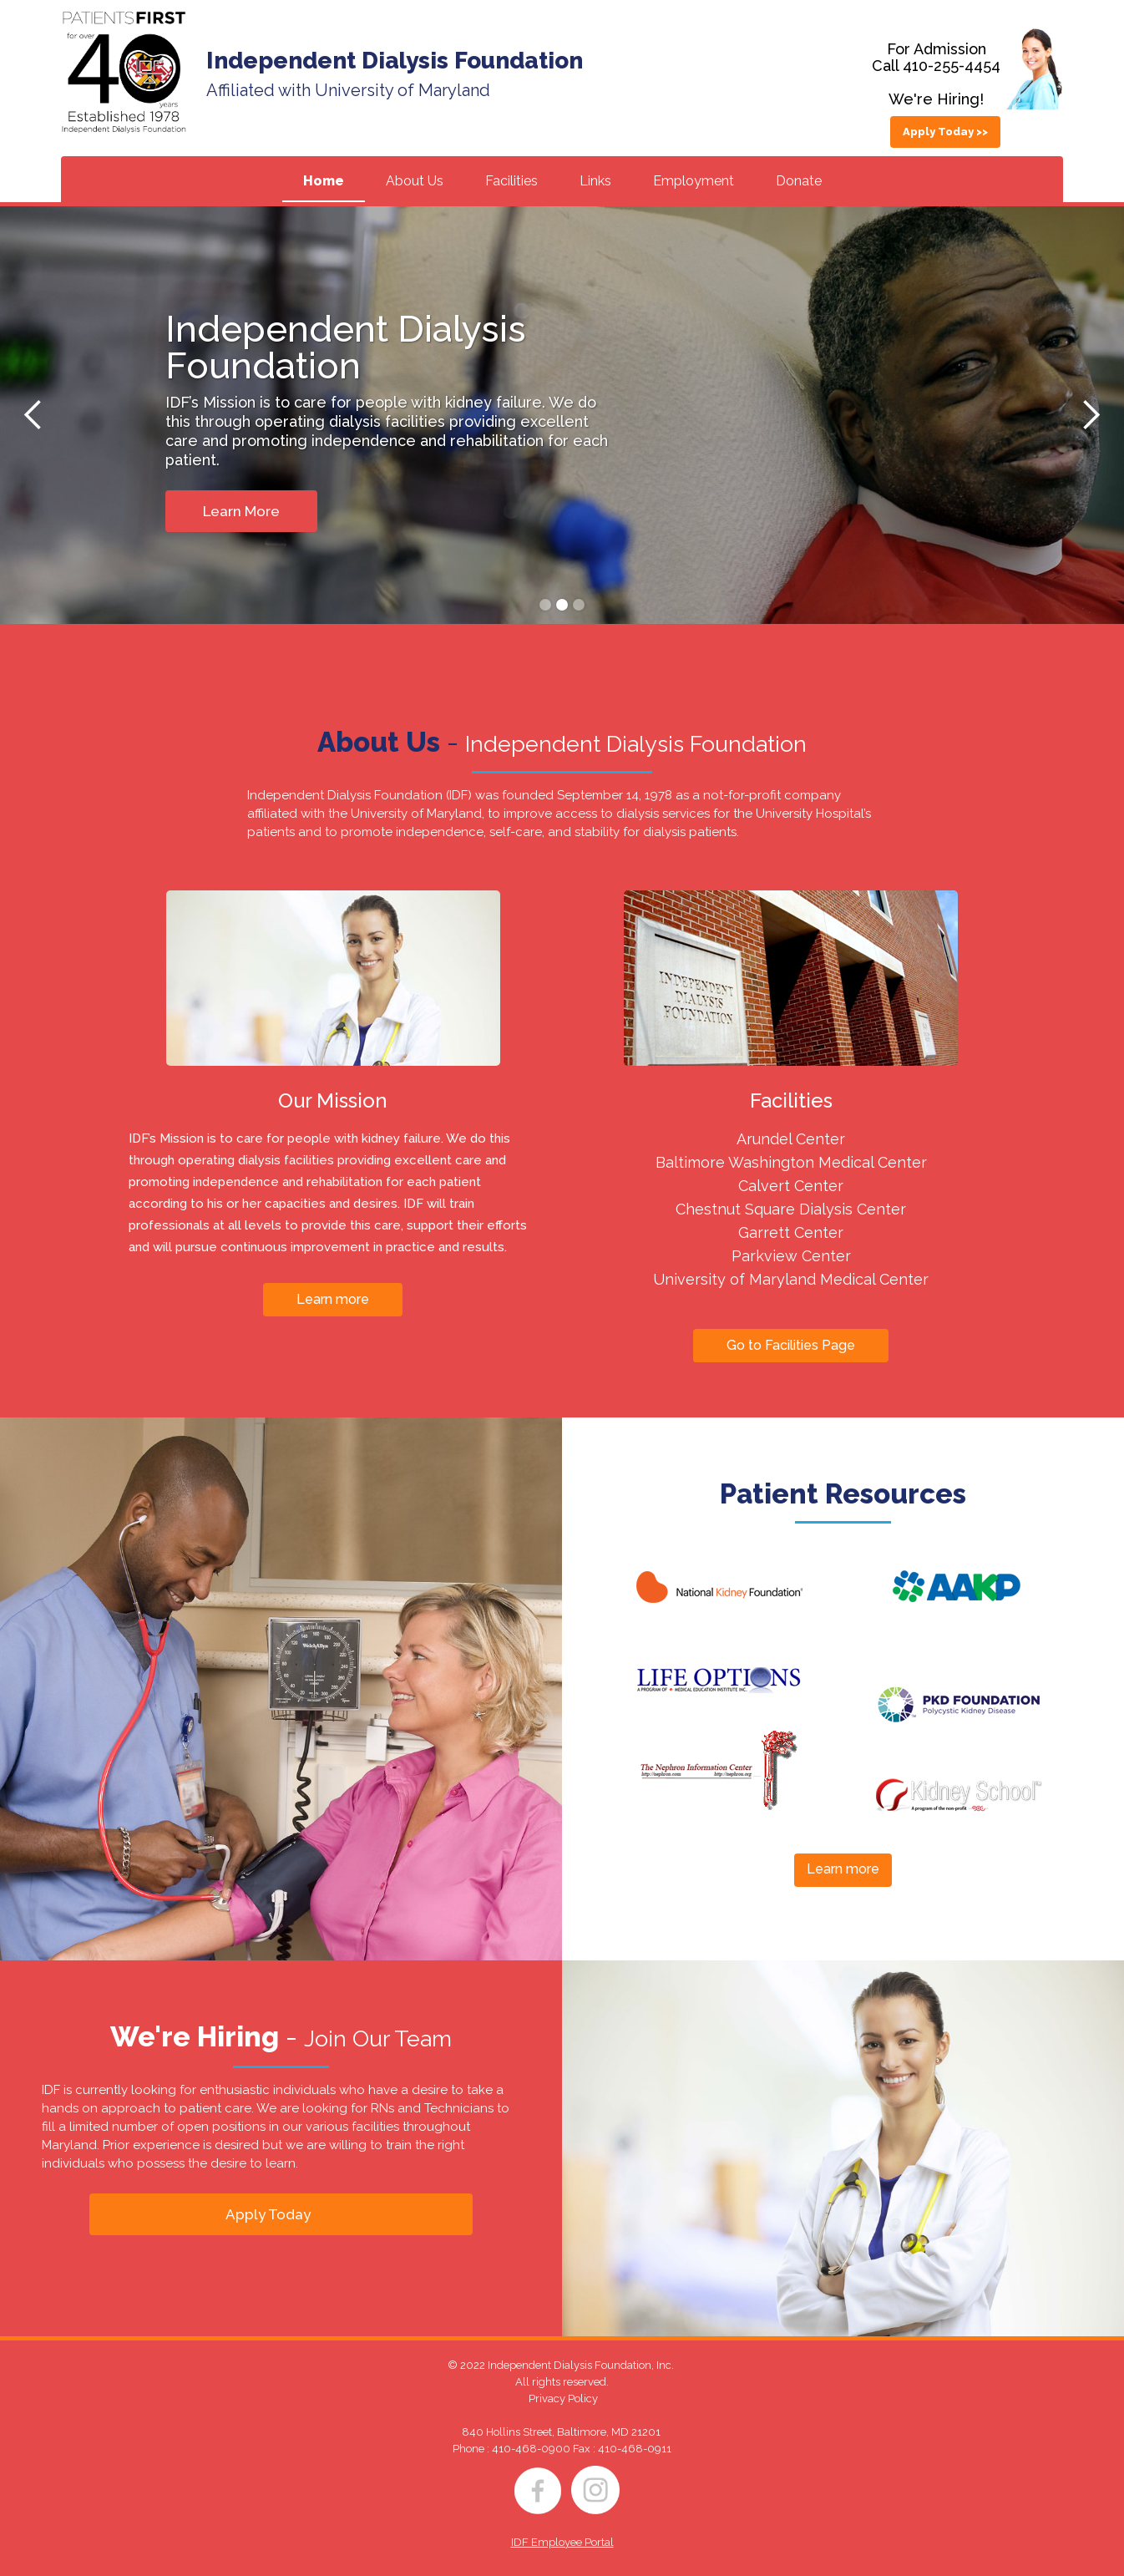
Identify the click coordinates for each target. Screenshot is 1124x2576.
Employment (693, 181)
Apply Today (268, 2214)
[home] (123, 72)
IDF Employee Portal (562, 2542)
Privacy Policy (563, 2398)
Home (323, 181)
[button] (33, 415)
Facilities (511, 181)
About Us (414, 181)
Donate (799, 181)
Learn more (332, 1299)
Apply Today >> (945, 131)
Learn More (241, 511)
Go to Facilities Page (791, 1345)
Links (595, 181)
